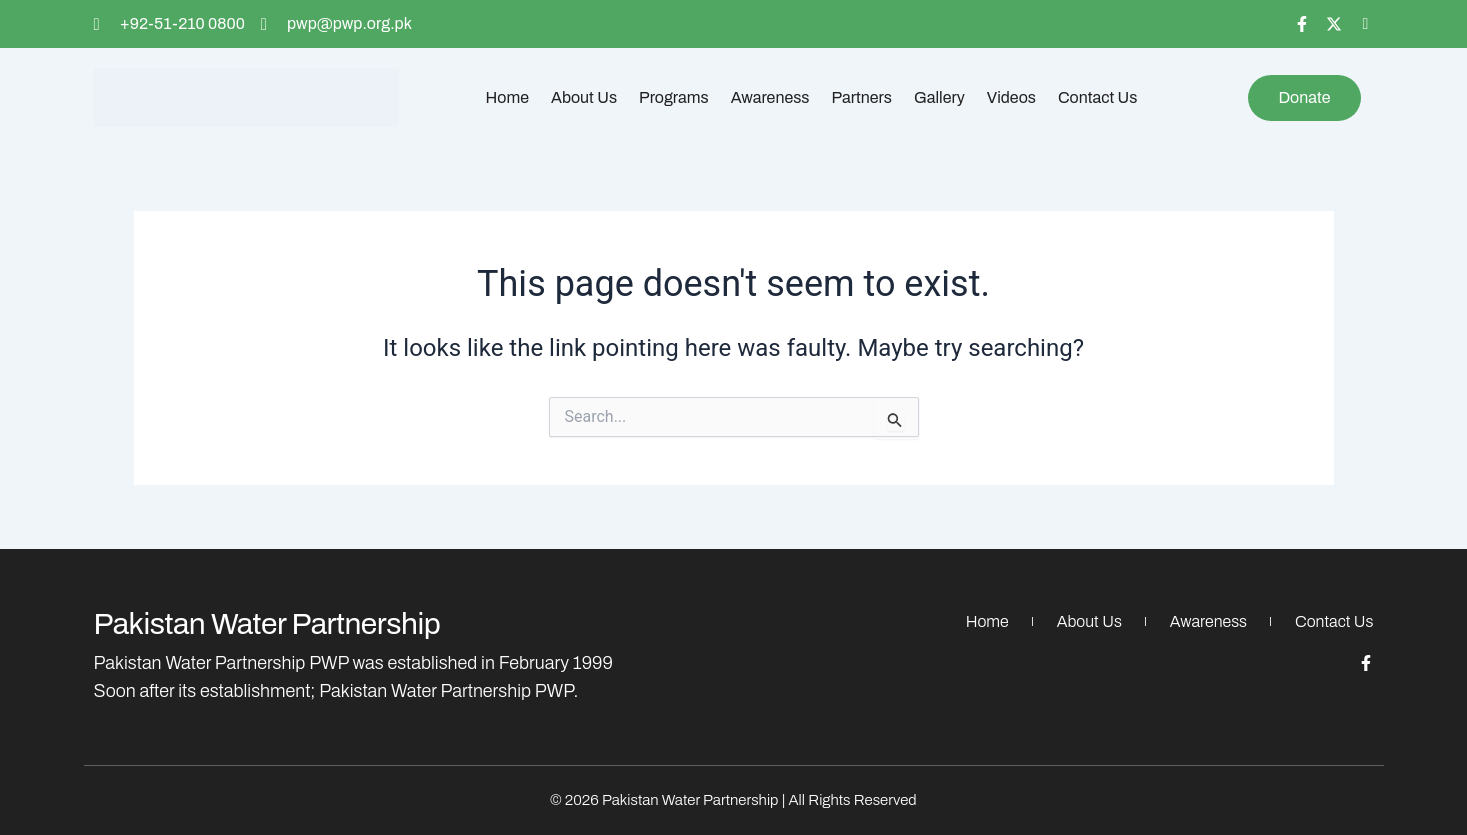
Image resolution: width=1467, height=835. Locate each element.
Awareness (770, 97)
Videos (1011, 97)
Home (507, 97)
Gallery (939, 97)
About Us (584, 97)
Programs (674, 97)
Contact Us (1098, 97)
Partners (862, 97)
